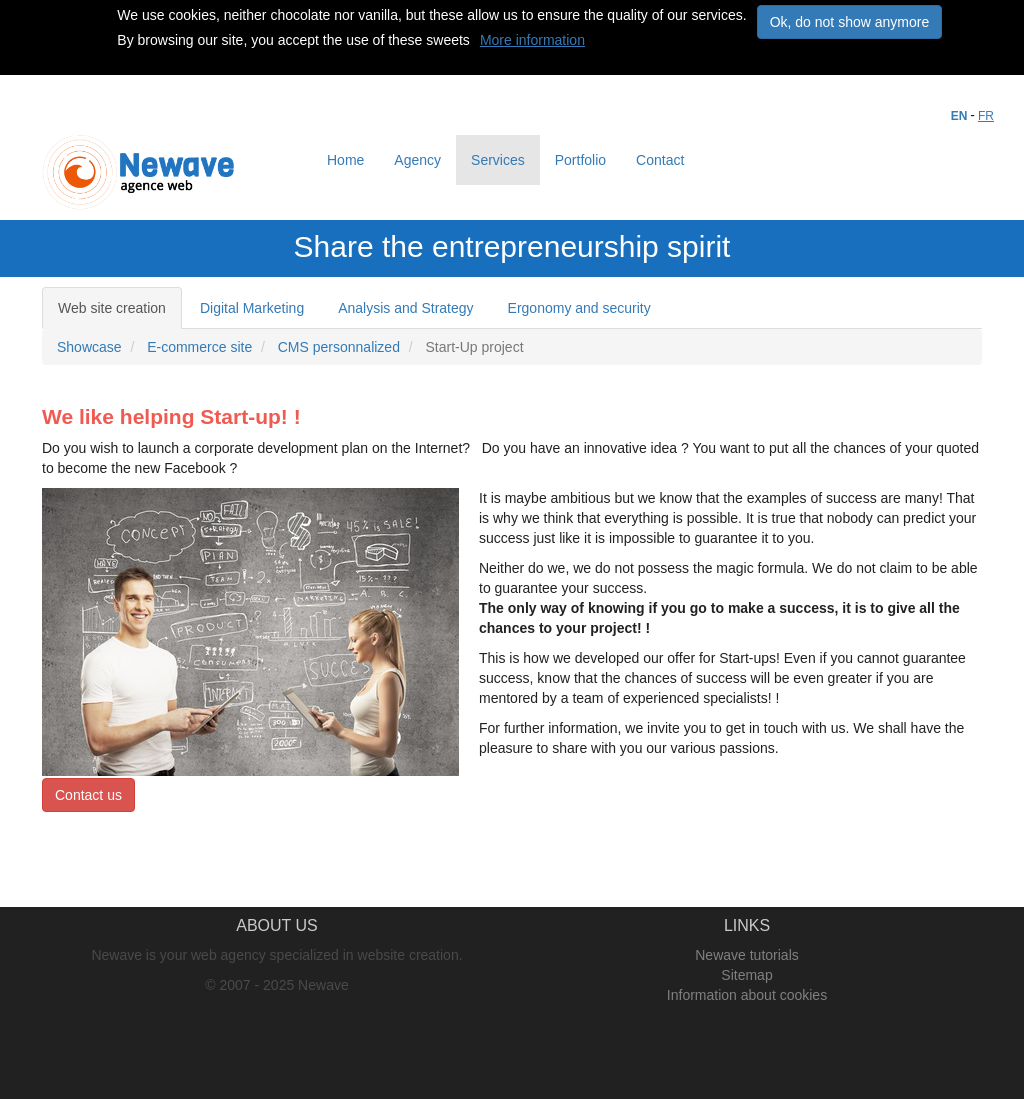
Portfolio (580, 160)
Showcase (89, 347)
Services (498, 160)
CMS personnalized (339, 347)
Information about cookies (747, 995)
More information (532, 40)
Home (345, 160)
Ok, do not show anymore (850, 22)
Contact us (88, 795)
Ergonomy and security (579, 308)
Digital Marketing (252, 308)
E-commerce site (199, 347)
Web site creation (112, 308)
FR (986, 116)
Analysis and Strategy (405, 308)
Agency (417, 160)
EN (959, 116)
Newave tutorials (747, 955)
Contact (660, 160)
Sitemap (746, 975)
